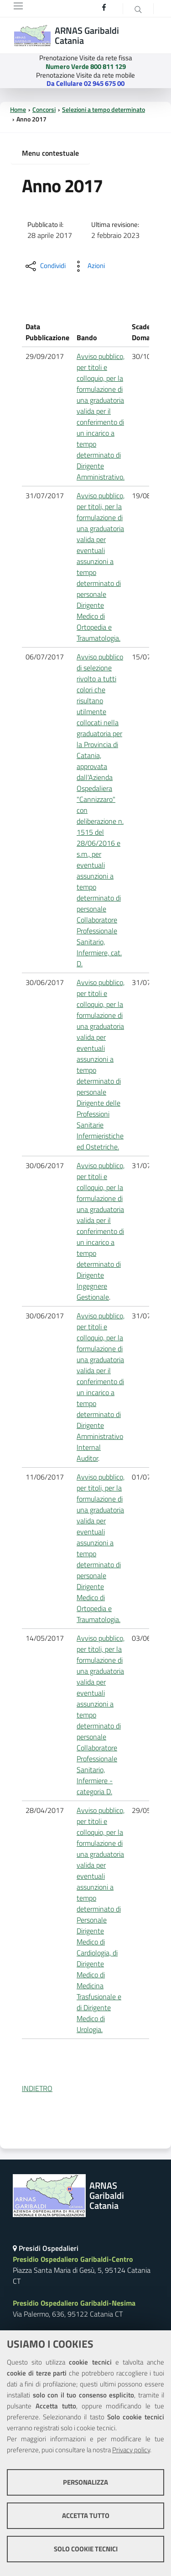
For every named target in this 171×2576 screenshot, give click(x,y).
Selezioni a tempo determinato (103, 110)
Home (18, 110)
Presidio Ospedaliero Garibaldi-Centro (73, 2259)
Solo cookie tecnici (86, 2549)
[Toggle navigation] (18, 5)
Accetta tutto (85, 2515)
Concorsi (44, 110)
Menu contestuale (50, 153)
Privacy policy (131, 2449)
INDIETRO (37, 2088)
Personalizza (85, 2482)
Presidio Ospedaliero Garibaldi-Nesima (74, 2302)
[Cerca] (138, 8)
